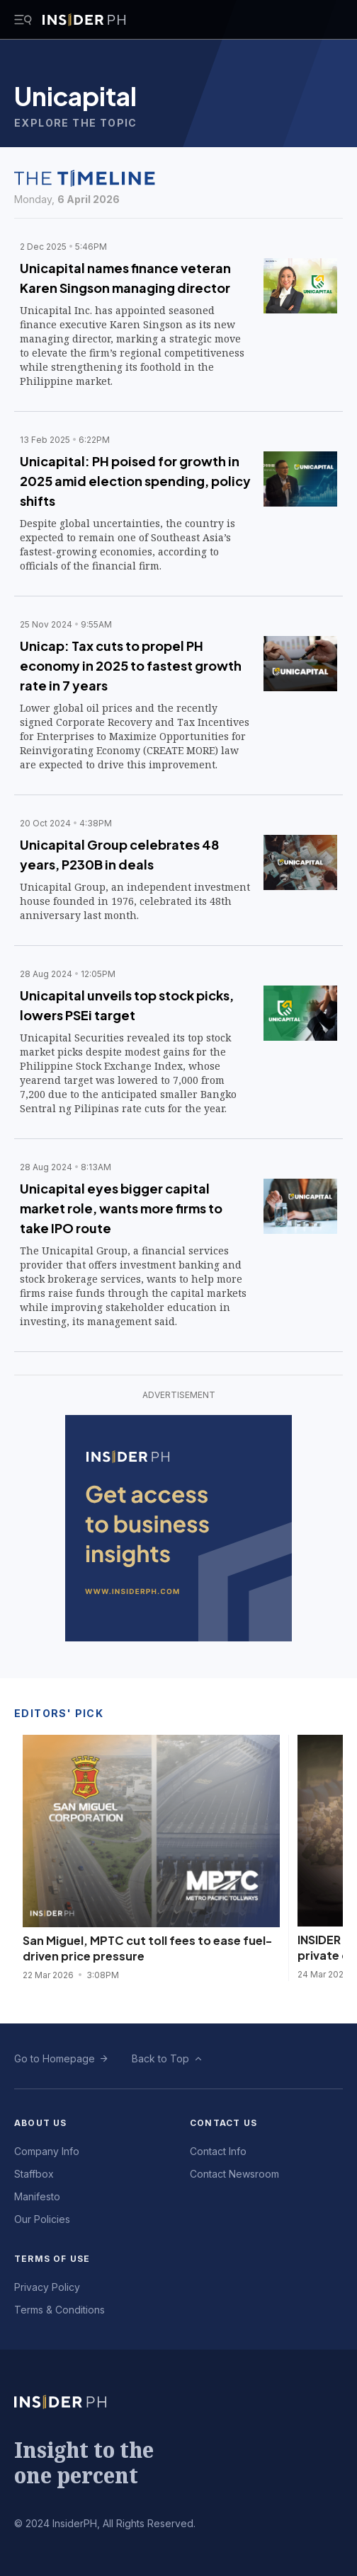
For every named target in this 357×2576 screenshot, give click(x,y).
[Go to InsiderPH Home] (83, 20)
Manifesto (37, 2196)
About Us (40, 2123)
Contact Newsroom (234, 2174)
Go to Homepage (54, 2058)
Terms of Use (52, 2258)
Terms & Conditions (59, 2310)
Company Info (46, 2151)
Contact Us (223, 2123)
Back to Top (160, 2058)
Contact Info (218, 2151)
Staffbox (34, 2174)
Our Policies (42, 2219)
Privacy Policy (47, 2287)
